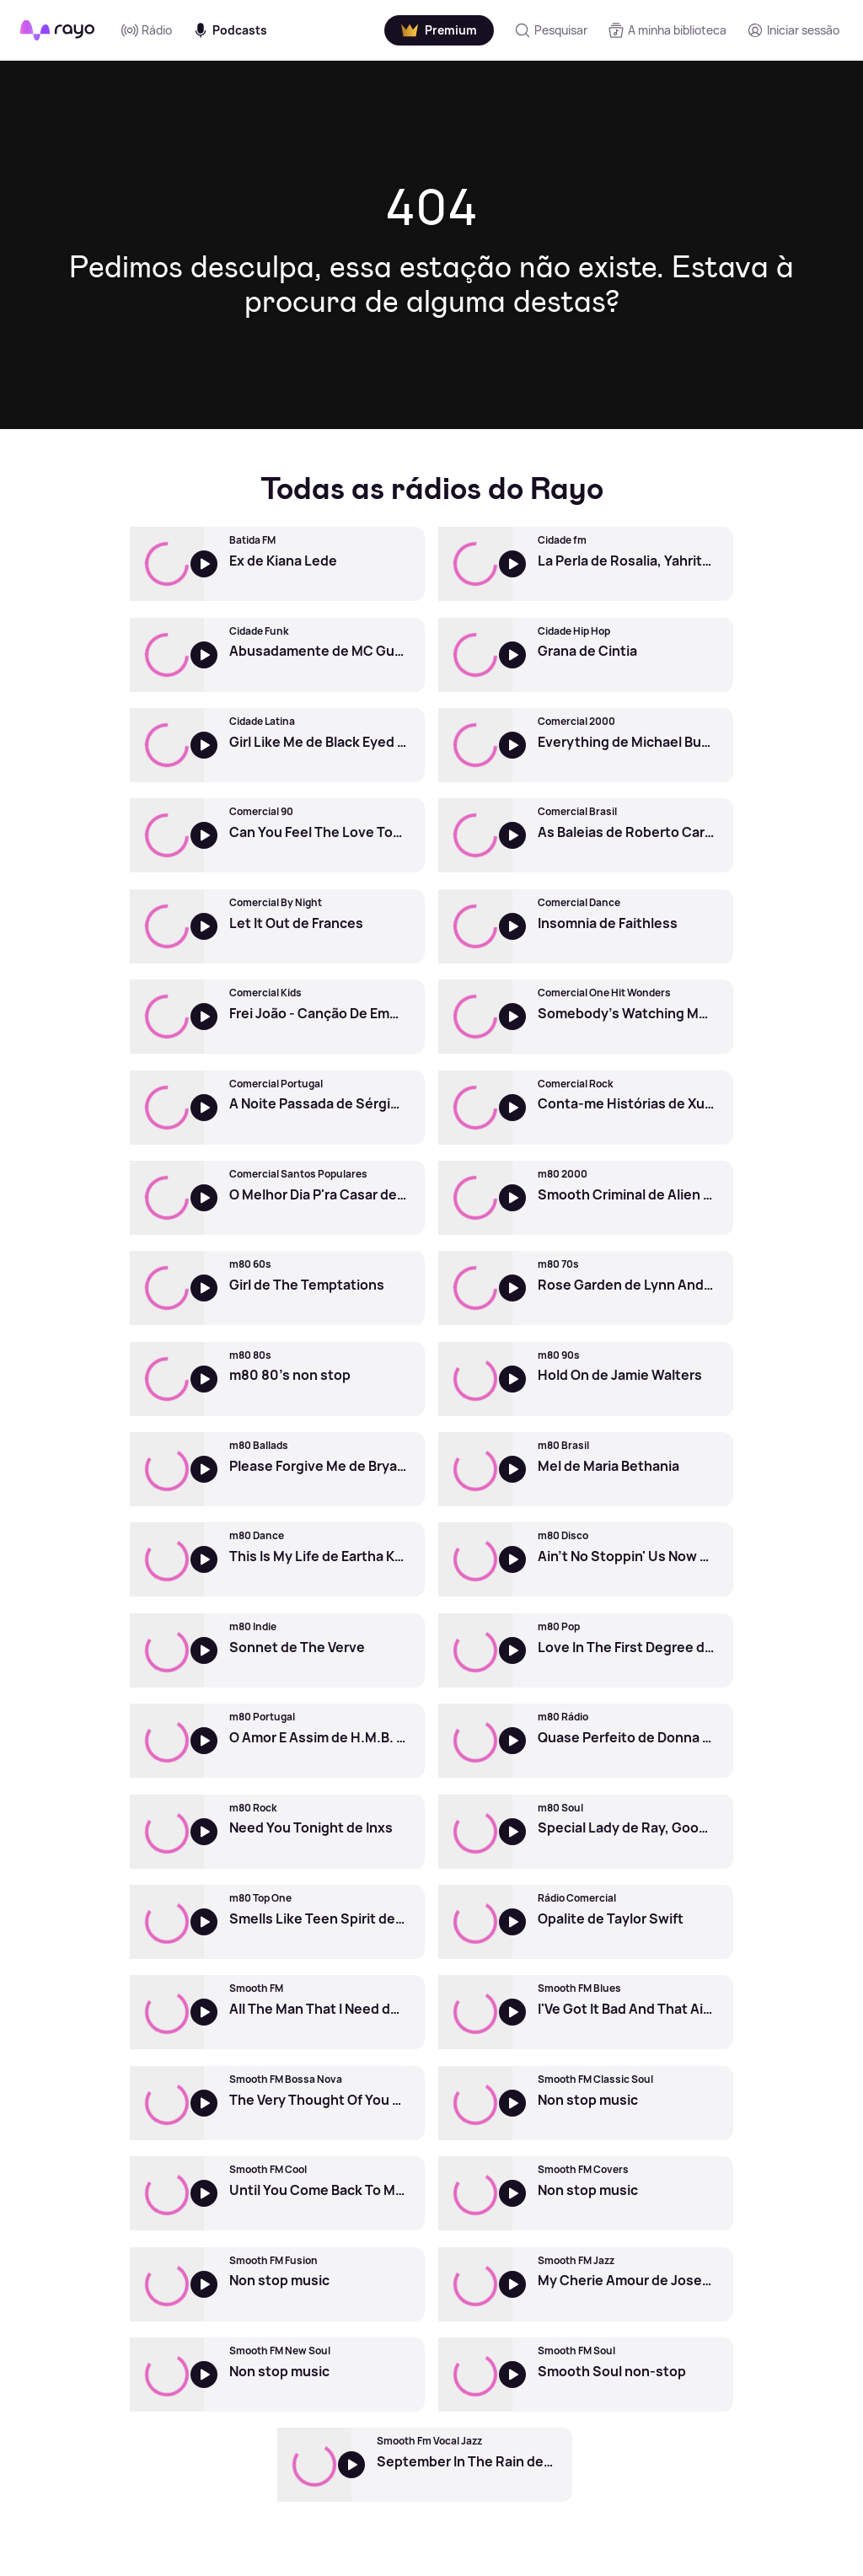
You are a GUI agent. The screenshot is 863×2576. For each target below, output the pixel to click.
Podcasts (229, 30)
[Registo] (793, 30)
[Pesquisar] (551, 30)
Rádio (146, 30)
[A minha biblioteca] (667, 30)
